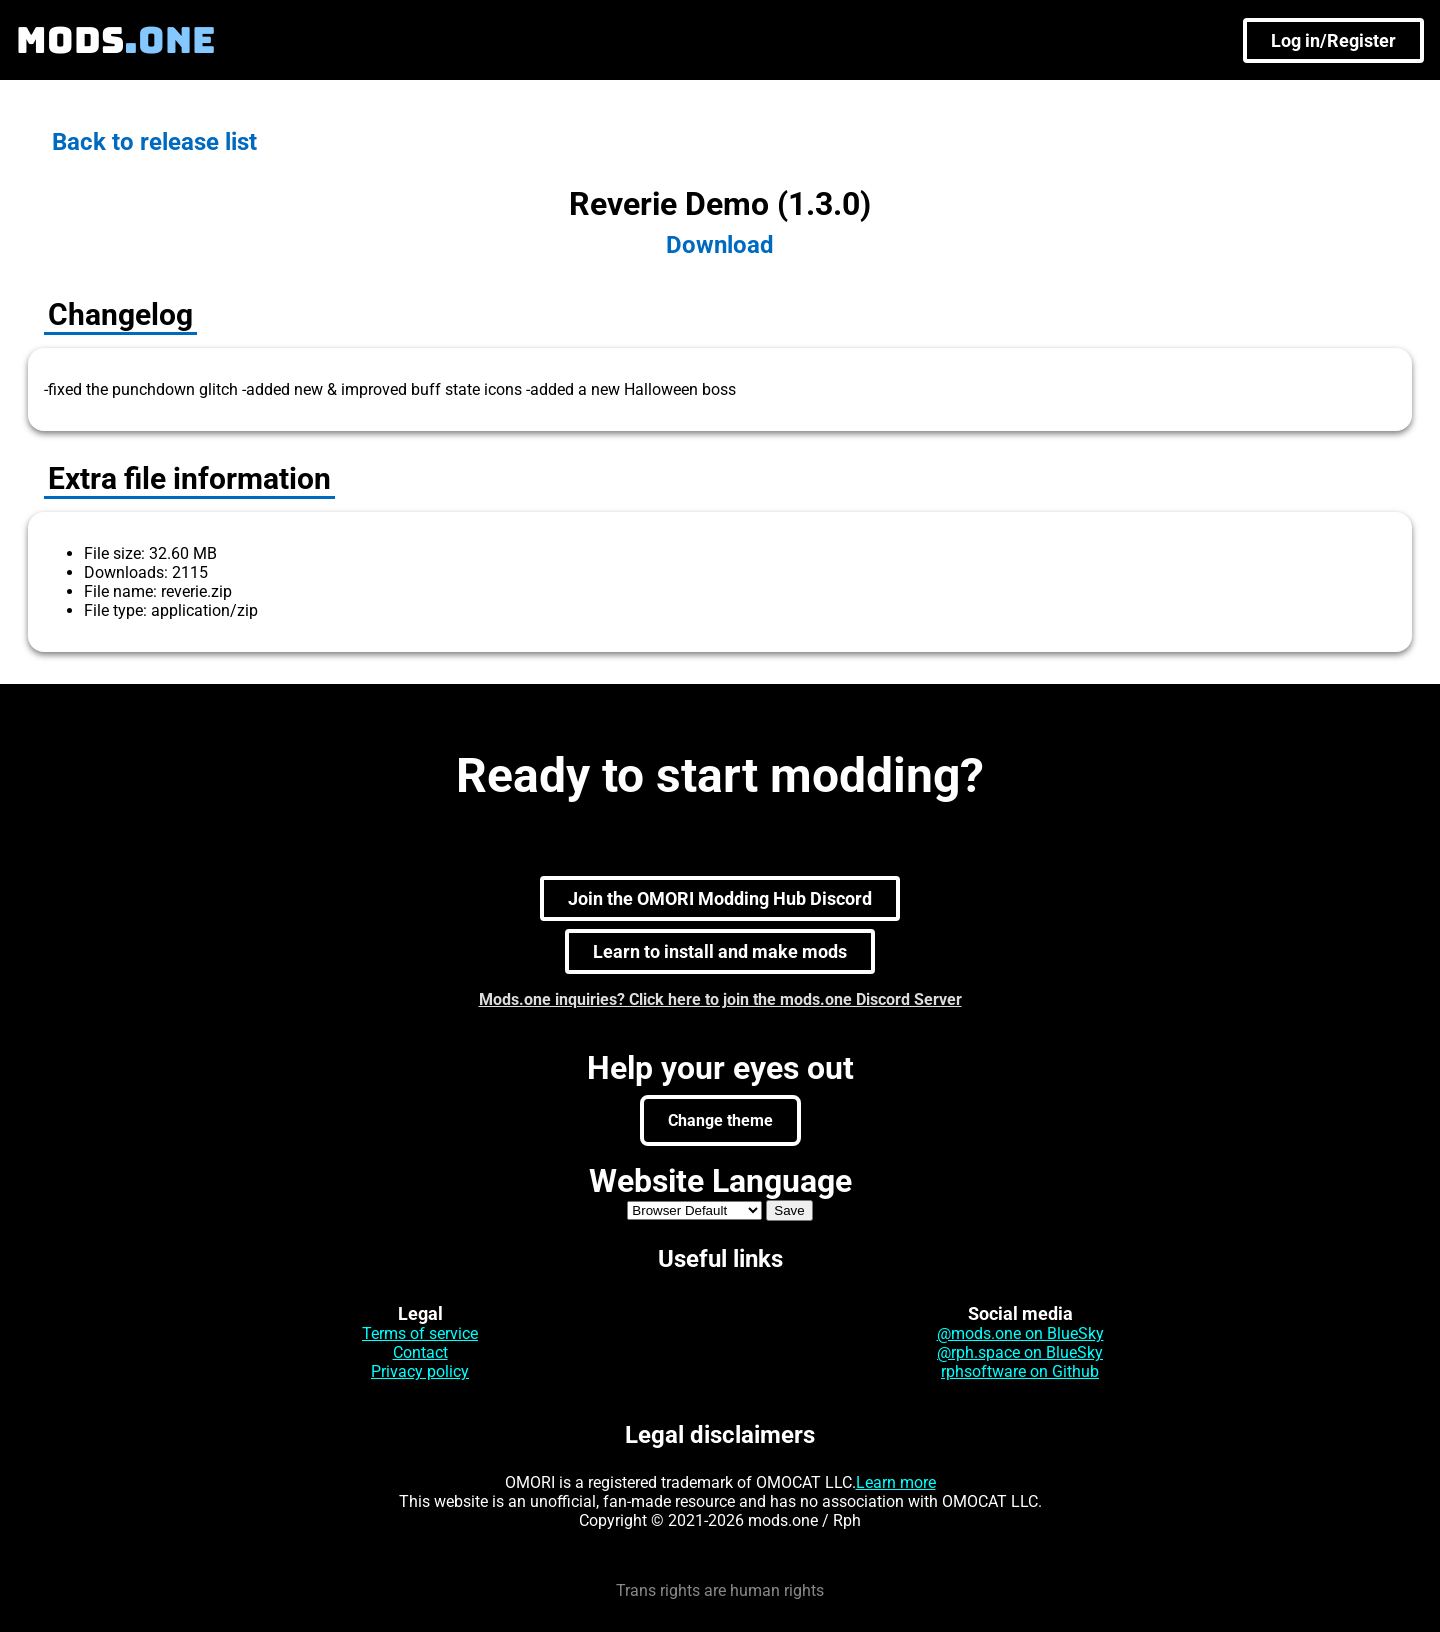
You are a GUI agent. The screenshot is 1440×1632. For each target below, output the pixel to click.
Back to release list (154, 142)
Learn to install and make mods (720, 951)
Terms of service (420, 1333)
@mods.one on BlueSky (1020, 1333)
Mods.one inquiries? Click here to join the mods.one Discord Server (720, 999)
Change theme (720, 1120)
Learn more (896, 1482)
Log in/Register (1333, 40)
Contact (420, 1352)
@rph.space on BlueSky (1020, 1352)
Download (720, 245)
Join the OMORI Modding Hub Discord (720, 898)
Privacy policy (420, 1371)
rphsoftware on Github (1020, 1371)
